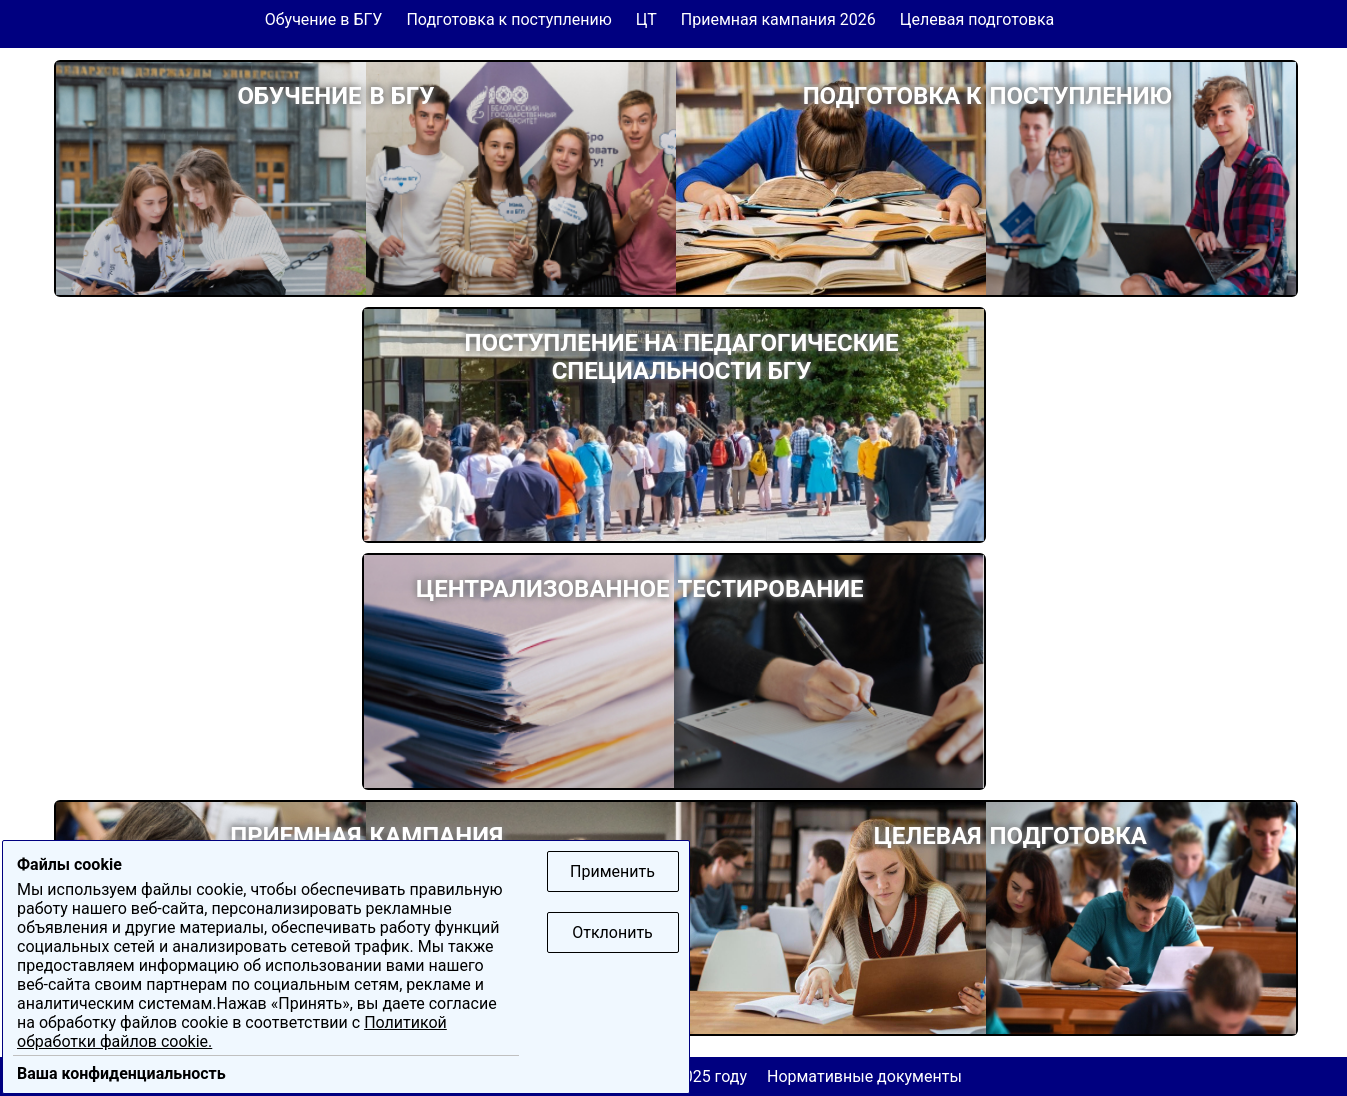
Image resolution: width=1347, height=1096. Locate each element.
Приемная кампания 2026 (778, 19)
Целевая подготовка (977, 19)
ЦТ (646, 19)
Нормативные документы (864, 1076)
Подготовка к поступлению (508, 19)
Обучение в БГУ (324, 19)
